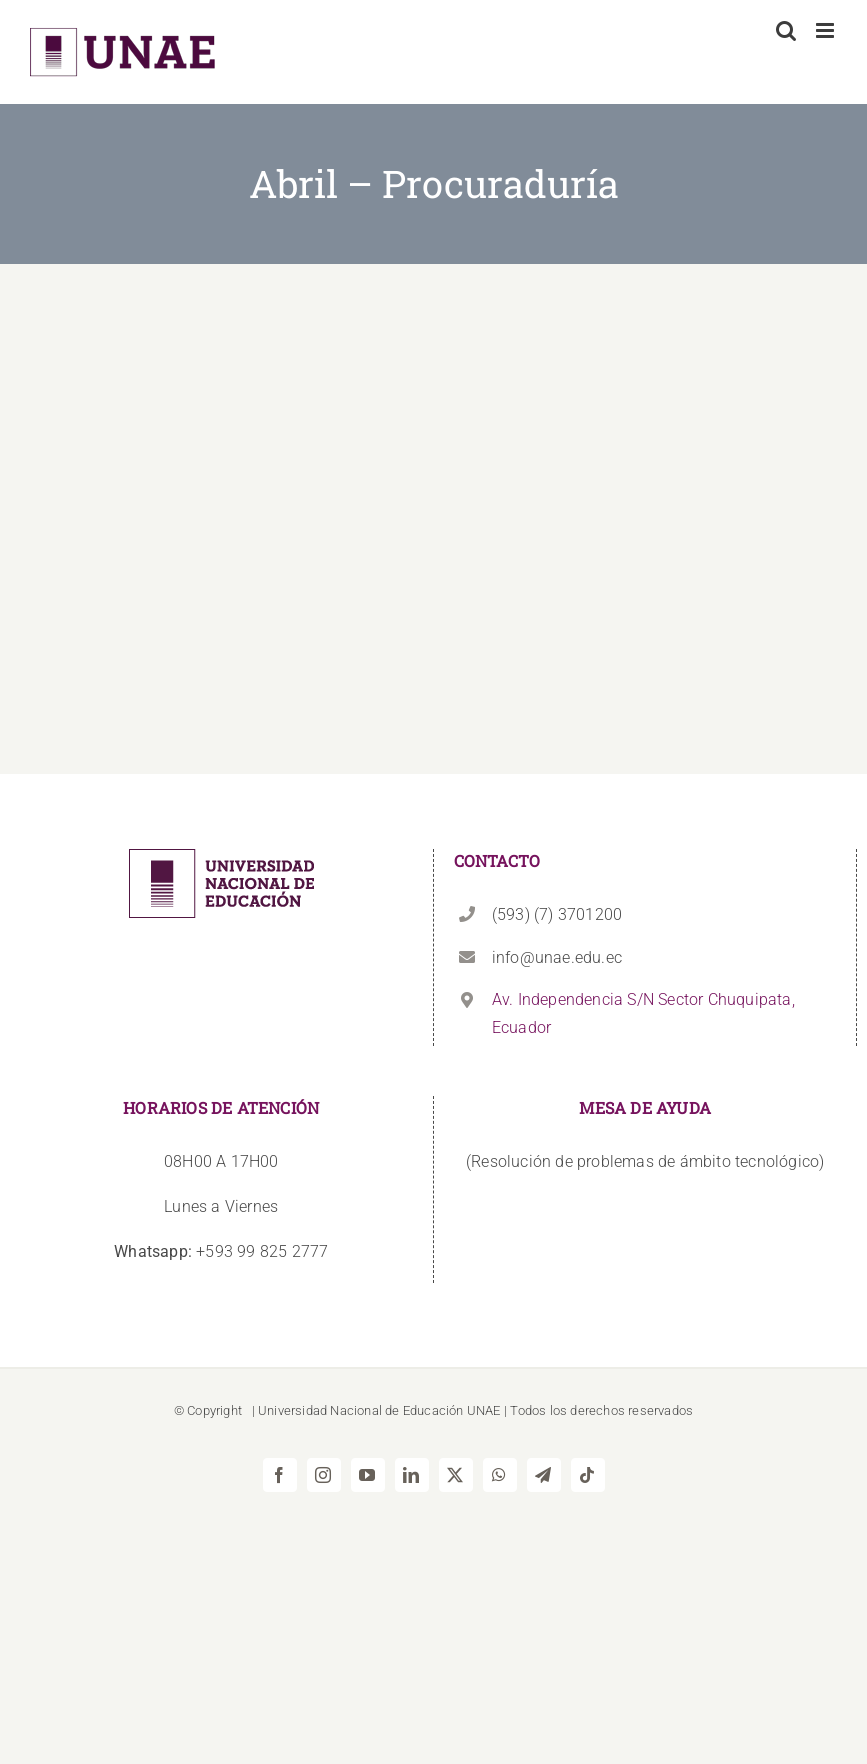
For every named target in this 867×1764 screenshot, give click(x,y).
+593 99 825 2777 (221, 1251)
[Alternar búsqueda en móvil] (786, 30)
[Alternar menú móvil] (826, 30)
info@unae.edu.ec (557, 957)
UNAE (484, 1410)
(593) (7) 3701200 (557, 914)
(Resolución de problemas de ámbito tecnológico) (645, 1161)
